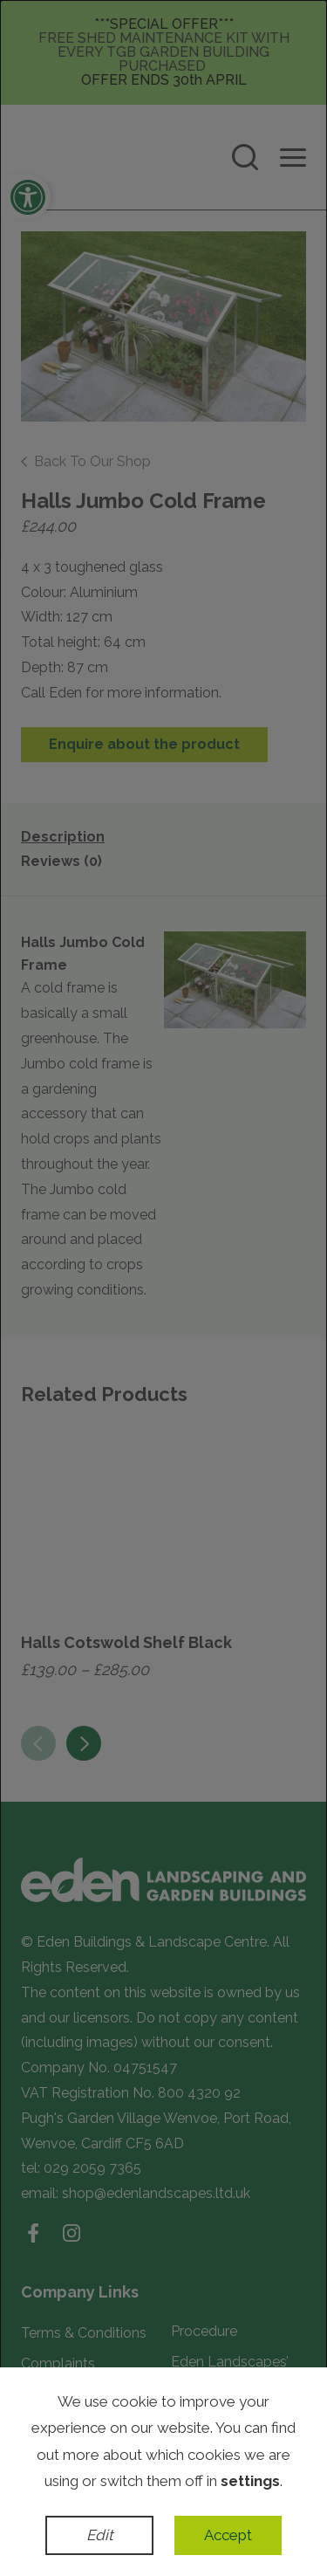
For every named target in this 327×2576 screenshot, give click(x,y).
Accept (228, 2535)
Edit (99, 2535)
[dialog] (163, 1288)
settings (250, 2481)
